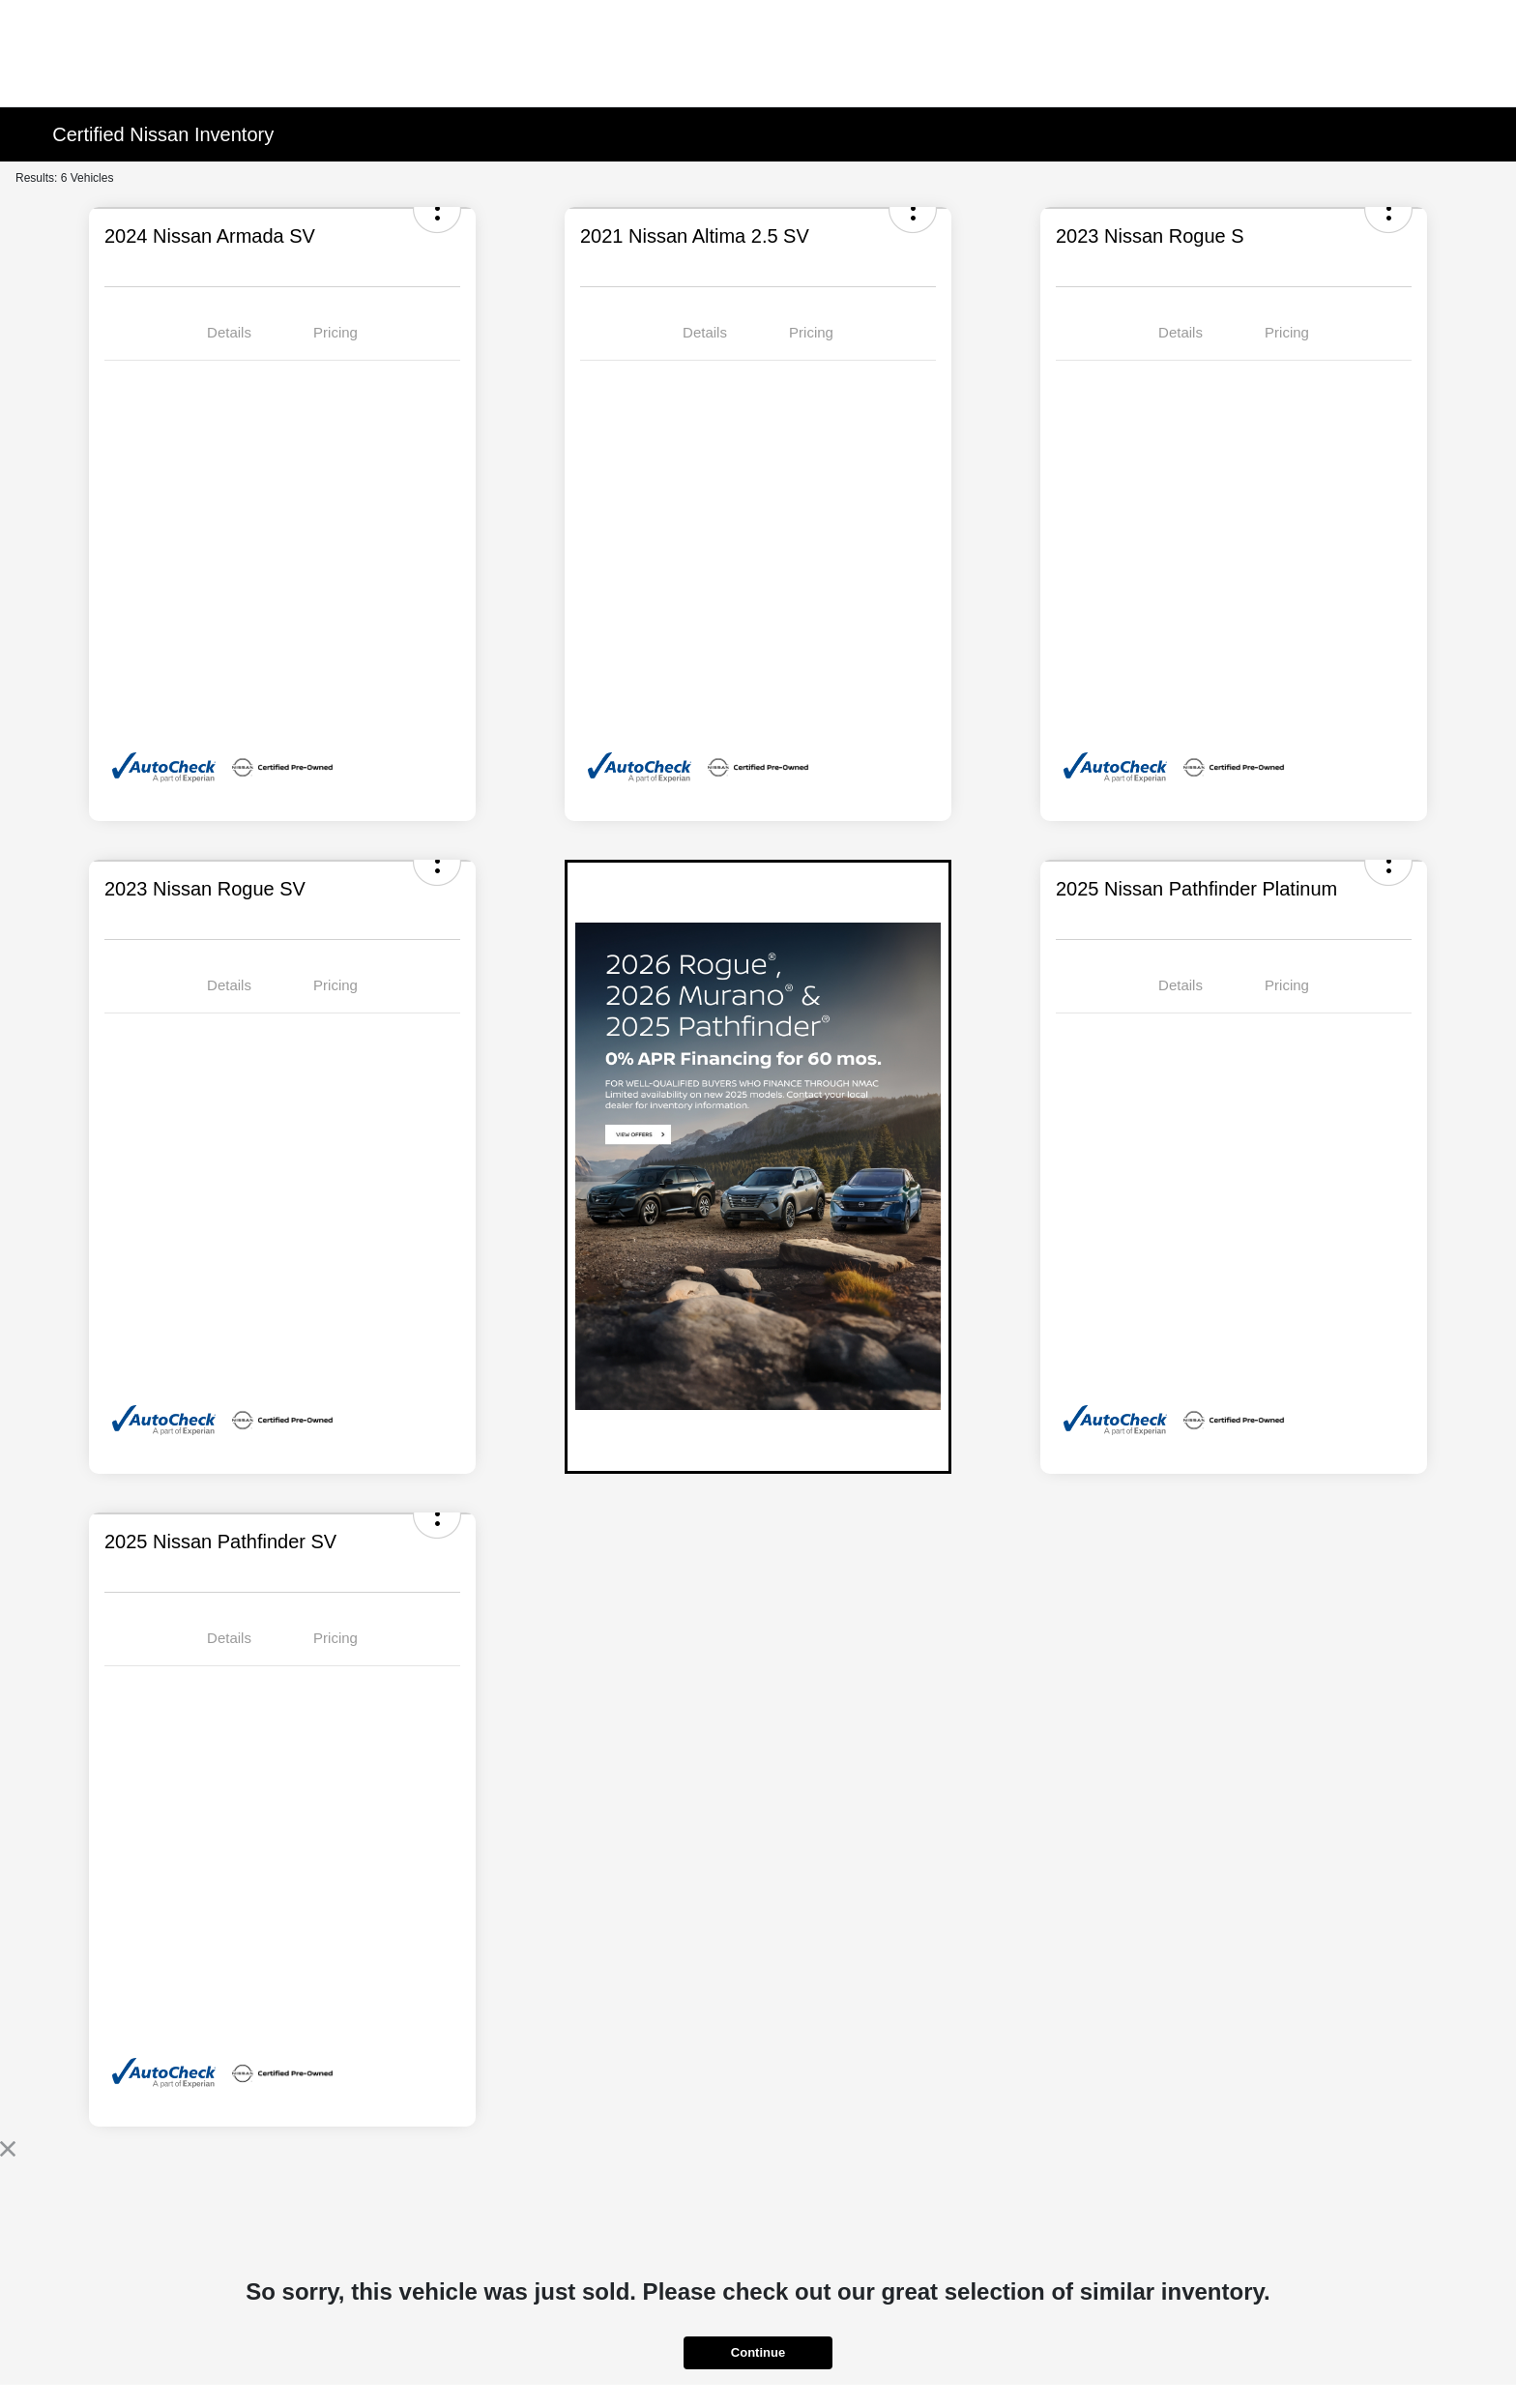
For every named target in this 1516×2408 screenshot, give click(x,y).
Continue (758, 2352)
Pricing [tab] (335, 332)
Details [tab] (229, 332)
